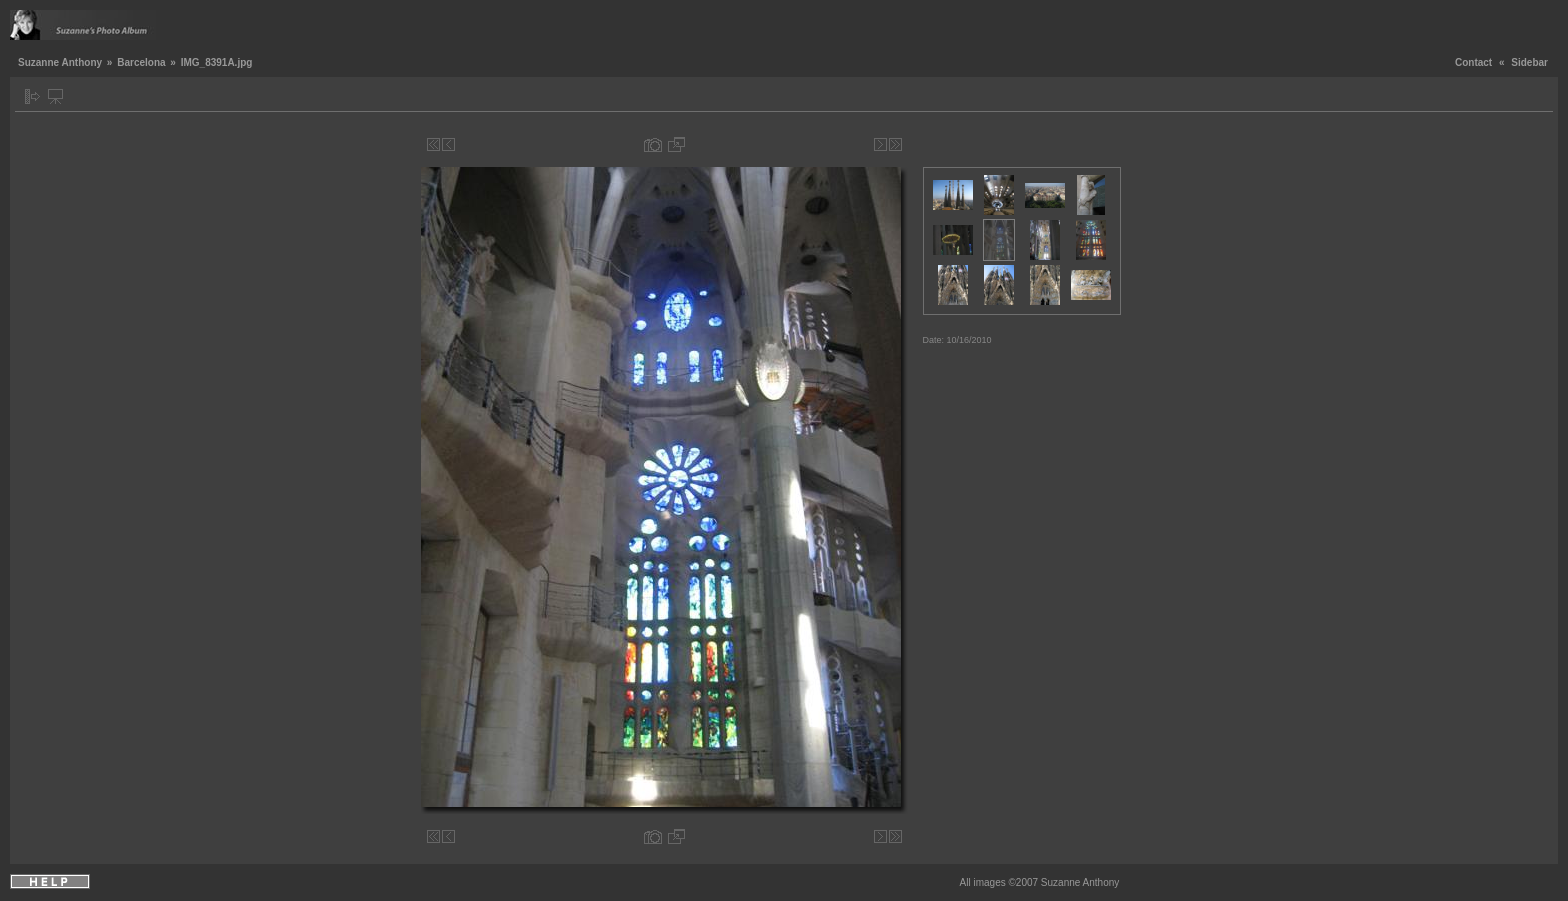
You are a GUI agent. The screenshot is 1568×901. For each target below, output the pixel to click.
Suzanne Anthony (60, 62)
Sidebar (1529, 62)
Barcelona (141, 62)
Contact (1473, 62)
